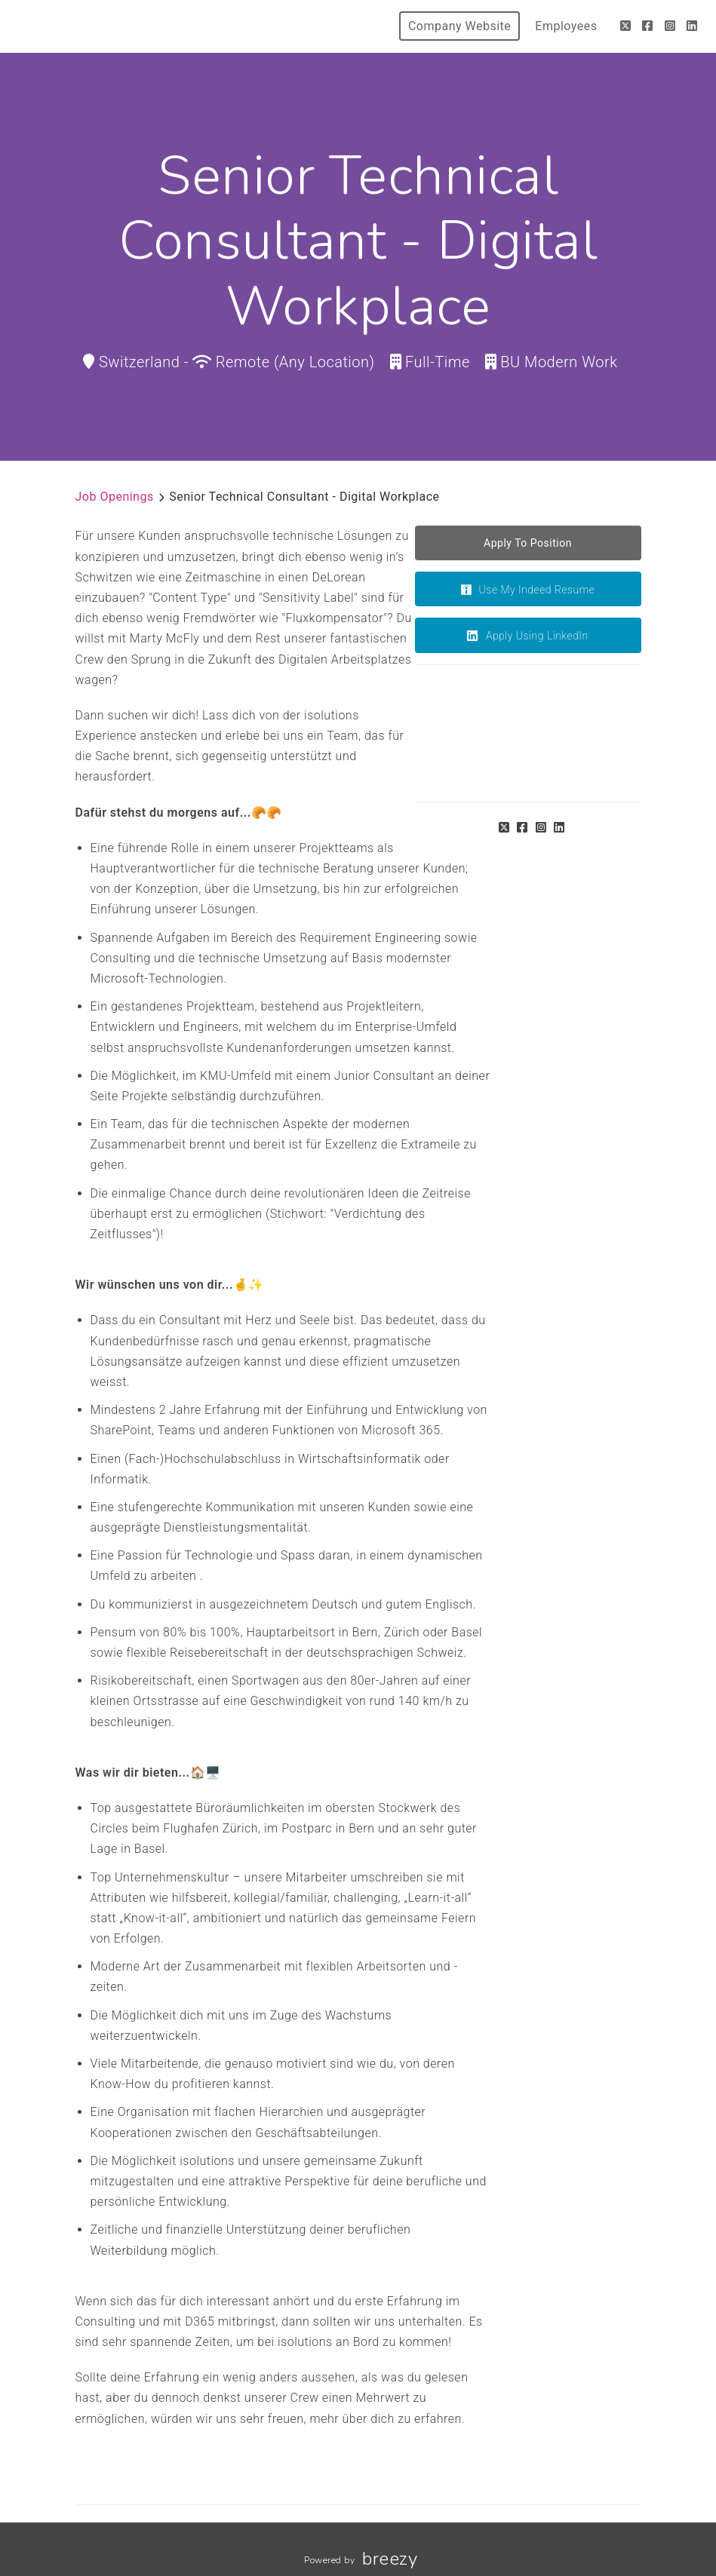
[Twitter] (625, 26)
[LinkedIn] (692, 26)
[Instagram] (670, 26)
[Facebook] (647, 26)
